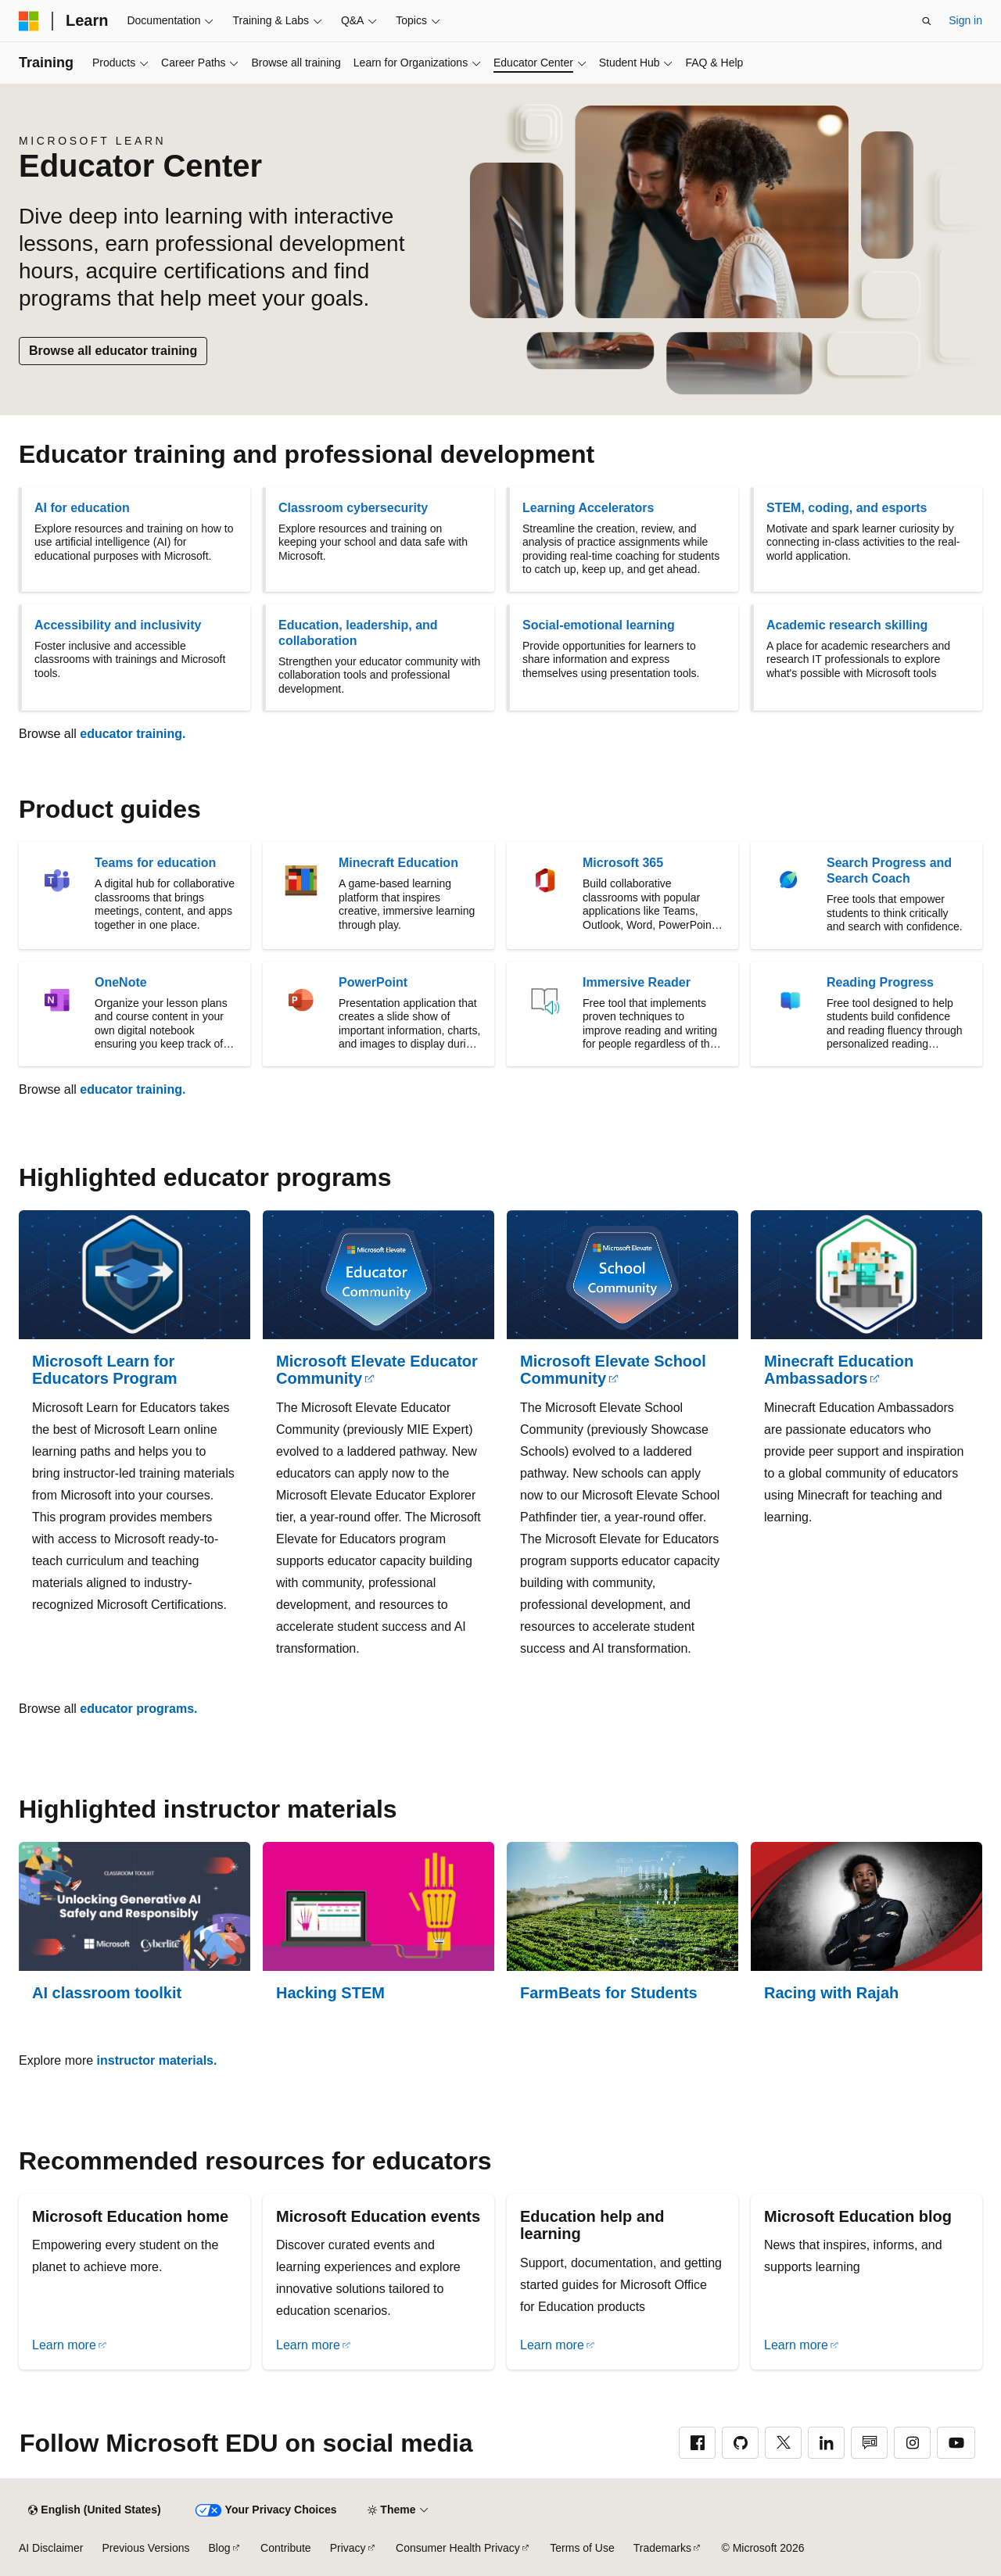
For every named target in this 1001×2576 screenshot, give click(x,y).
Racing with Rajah (831, 1992)
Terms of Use (582, 2548)
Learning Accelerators (588, 507)
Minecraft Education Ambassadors (838, 1370)
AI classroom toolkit (106, 1992)
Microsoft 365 (623, 862)
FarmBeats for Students (609, 1992)
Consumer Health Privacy (458, 2548)
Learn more (64, 2345)
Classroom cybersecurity (353, 507)
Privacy (348, 2548)
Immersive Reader (637, 982)
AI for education (82, 507)
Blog (220, 2548)
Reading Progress (880, 982)
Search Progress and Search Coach (889, 870)
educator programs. (138, 1708)
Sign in (965, 20)
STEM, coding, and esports (846, 507)
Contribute (285, 2548)
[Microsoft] (29, 21)
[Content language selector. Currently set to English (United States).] (94, 2510)
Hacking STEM (330, 1992)
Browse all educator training (113, 350)
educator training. (132, 733)
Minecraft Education (398, 862)
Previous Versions (145, 2548)
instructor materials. (157, 2060)
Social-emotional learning (598, 625)
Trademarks (662, 2548)
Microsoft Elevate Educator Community (377, 1370)
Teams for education (155, 862)
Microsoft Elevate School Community (613, 1370)
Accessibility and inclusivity (117, 625)
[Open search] (926, 21)
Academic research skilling (846, 625)
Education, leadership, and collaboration (358, 632)
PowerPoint (373, 982)
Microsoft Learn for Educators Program (105, 1370)
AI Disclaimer (51, 2548)
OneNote (121, 982)
